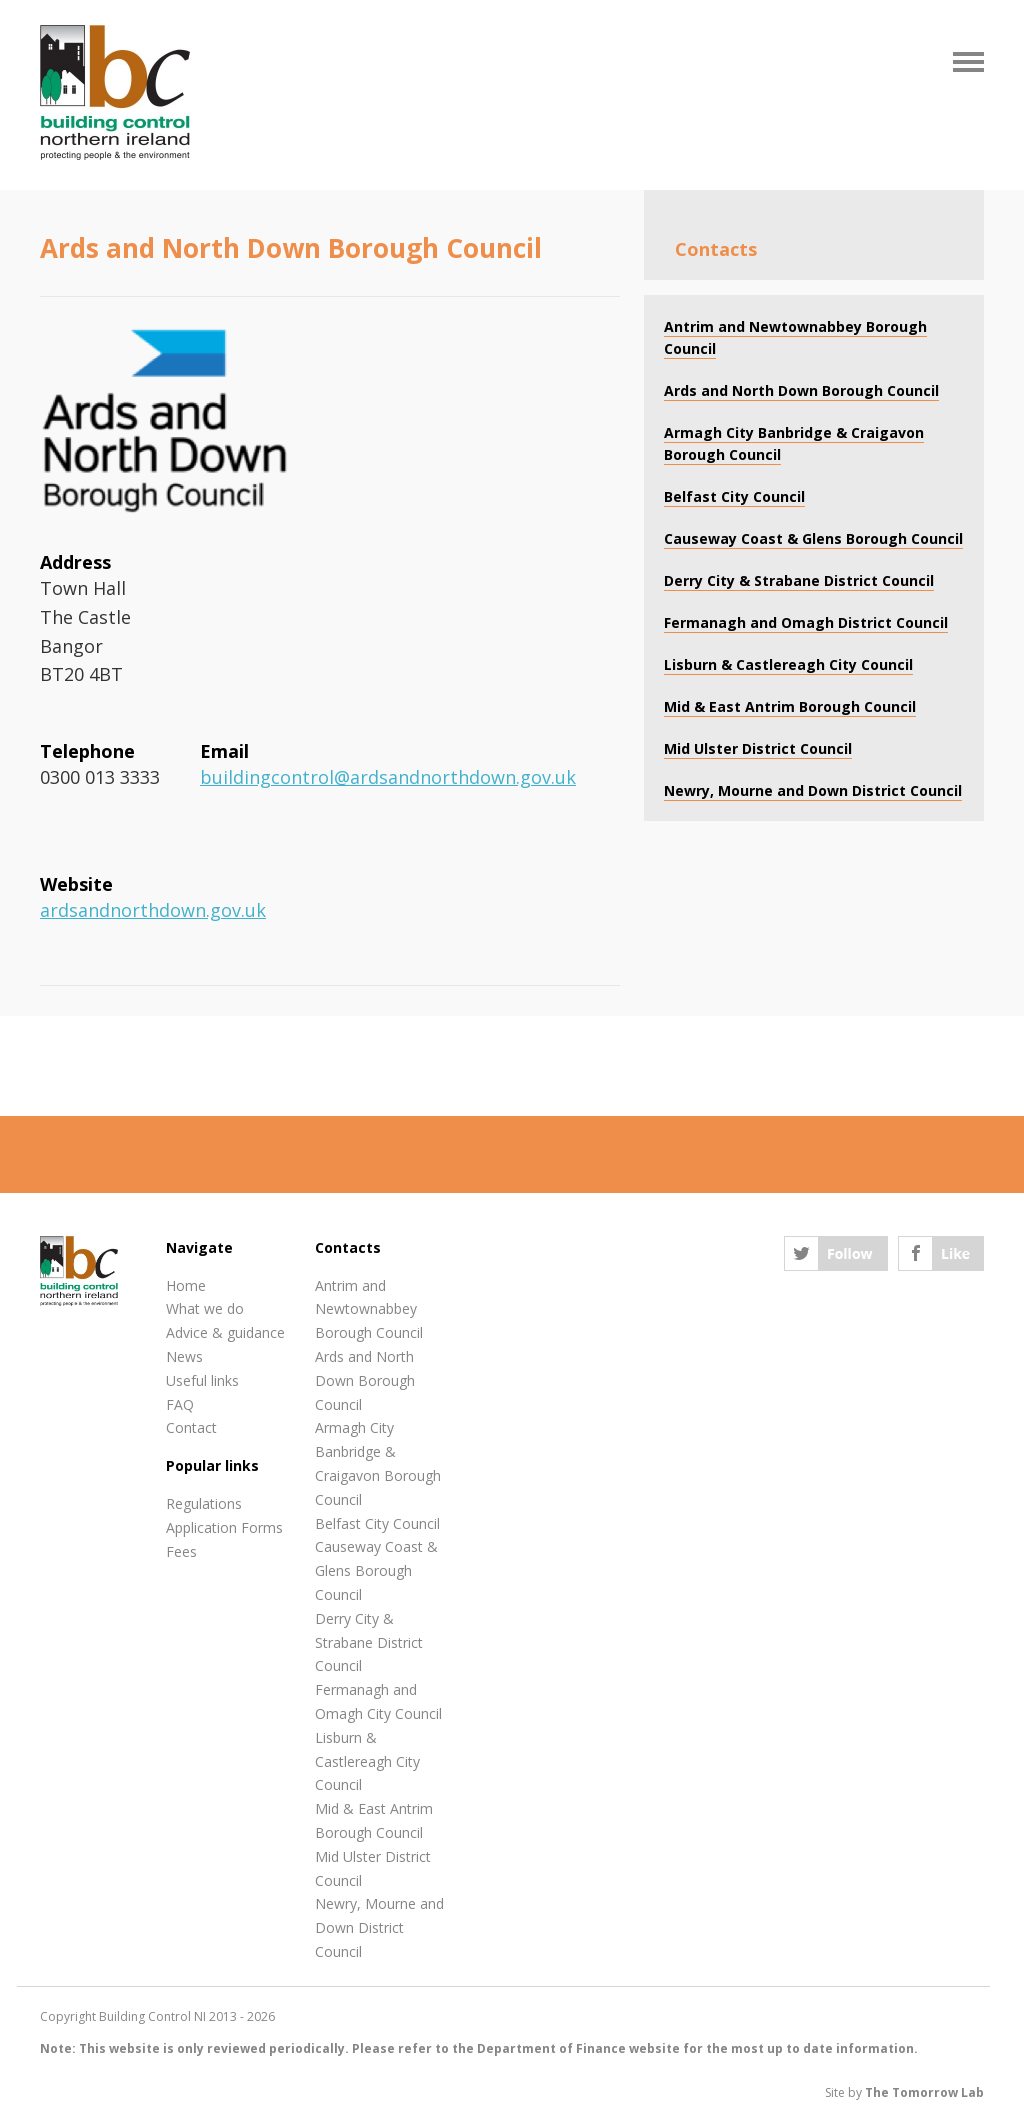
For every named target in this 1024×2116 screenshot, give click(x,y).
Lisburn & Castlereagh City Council (367, 1761)
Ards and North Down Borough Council (365, 1380)
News (184, 1356)
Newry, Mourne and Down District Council (379, 1927)
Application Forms (224, 1527)
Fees (181, 1551)
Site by (904, 2092)
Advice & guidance (225, 1332)
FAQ (180, 1404)
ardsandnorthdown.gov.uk (153, 910)
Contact (191, 1427)
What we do (205, 1308)
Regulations (204, 1503)
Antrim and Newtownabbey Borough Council (369, 1309)
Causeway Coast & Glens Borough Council (376, 1570)
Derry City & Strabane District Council (369, 1642)
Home (186, 1285)
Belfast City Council (377, 1523)
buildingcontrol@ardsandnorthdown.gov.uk (388, 777)
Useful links (202, 1380)
